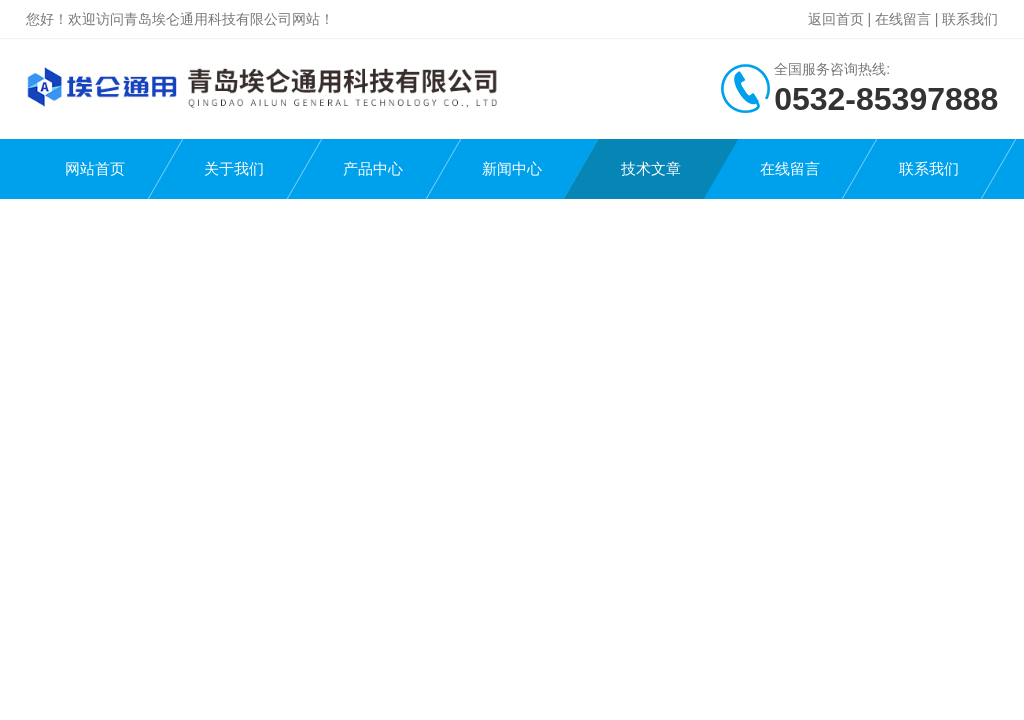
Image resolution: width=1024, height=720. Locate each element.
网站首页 (95, 168)
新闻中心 (512, 168)
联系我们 (970, 19)
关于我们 (234, 168)
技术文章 (651, 168)
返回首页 (836, 19)
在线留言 (903, 19)
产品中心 (373, 168)
